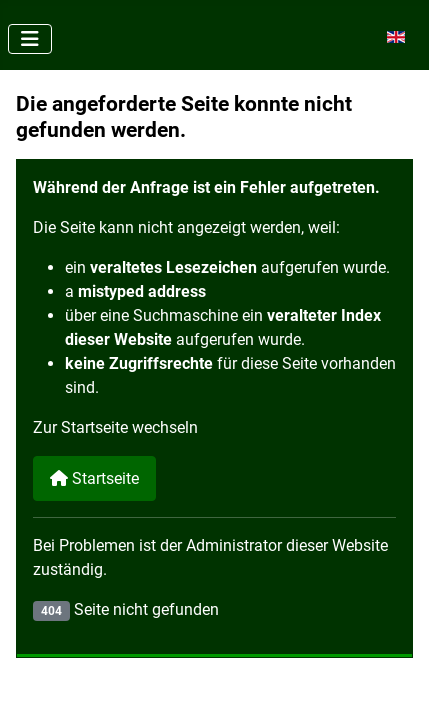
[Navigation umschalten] (30, 39)
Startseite (94, 478)
